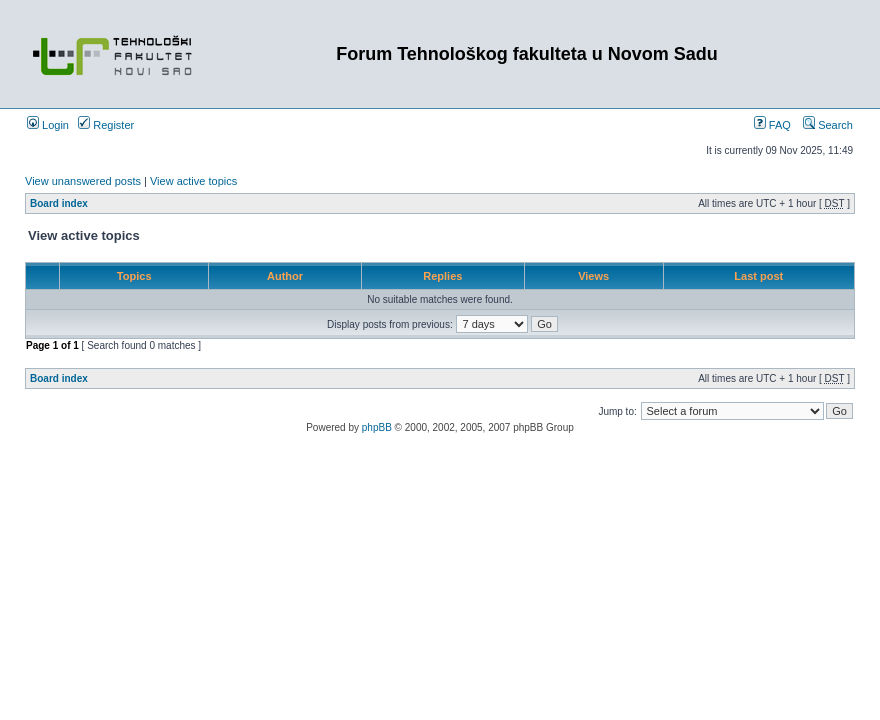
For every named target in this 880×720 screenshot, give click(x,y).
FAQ (772, 125)
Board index (59, 203)
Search (828, 125)
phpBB (377, 427)
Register (106, 125)
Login (48, 125)
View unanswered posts (83, 181)
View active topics (193, 181)
